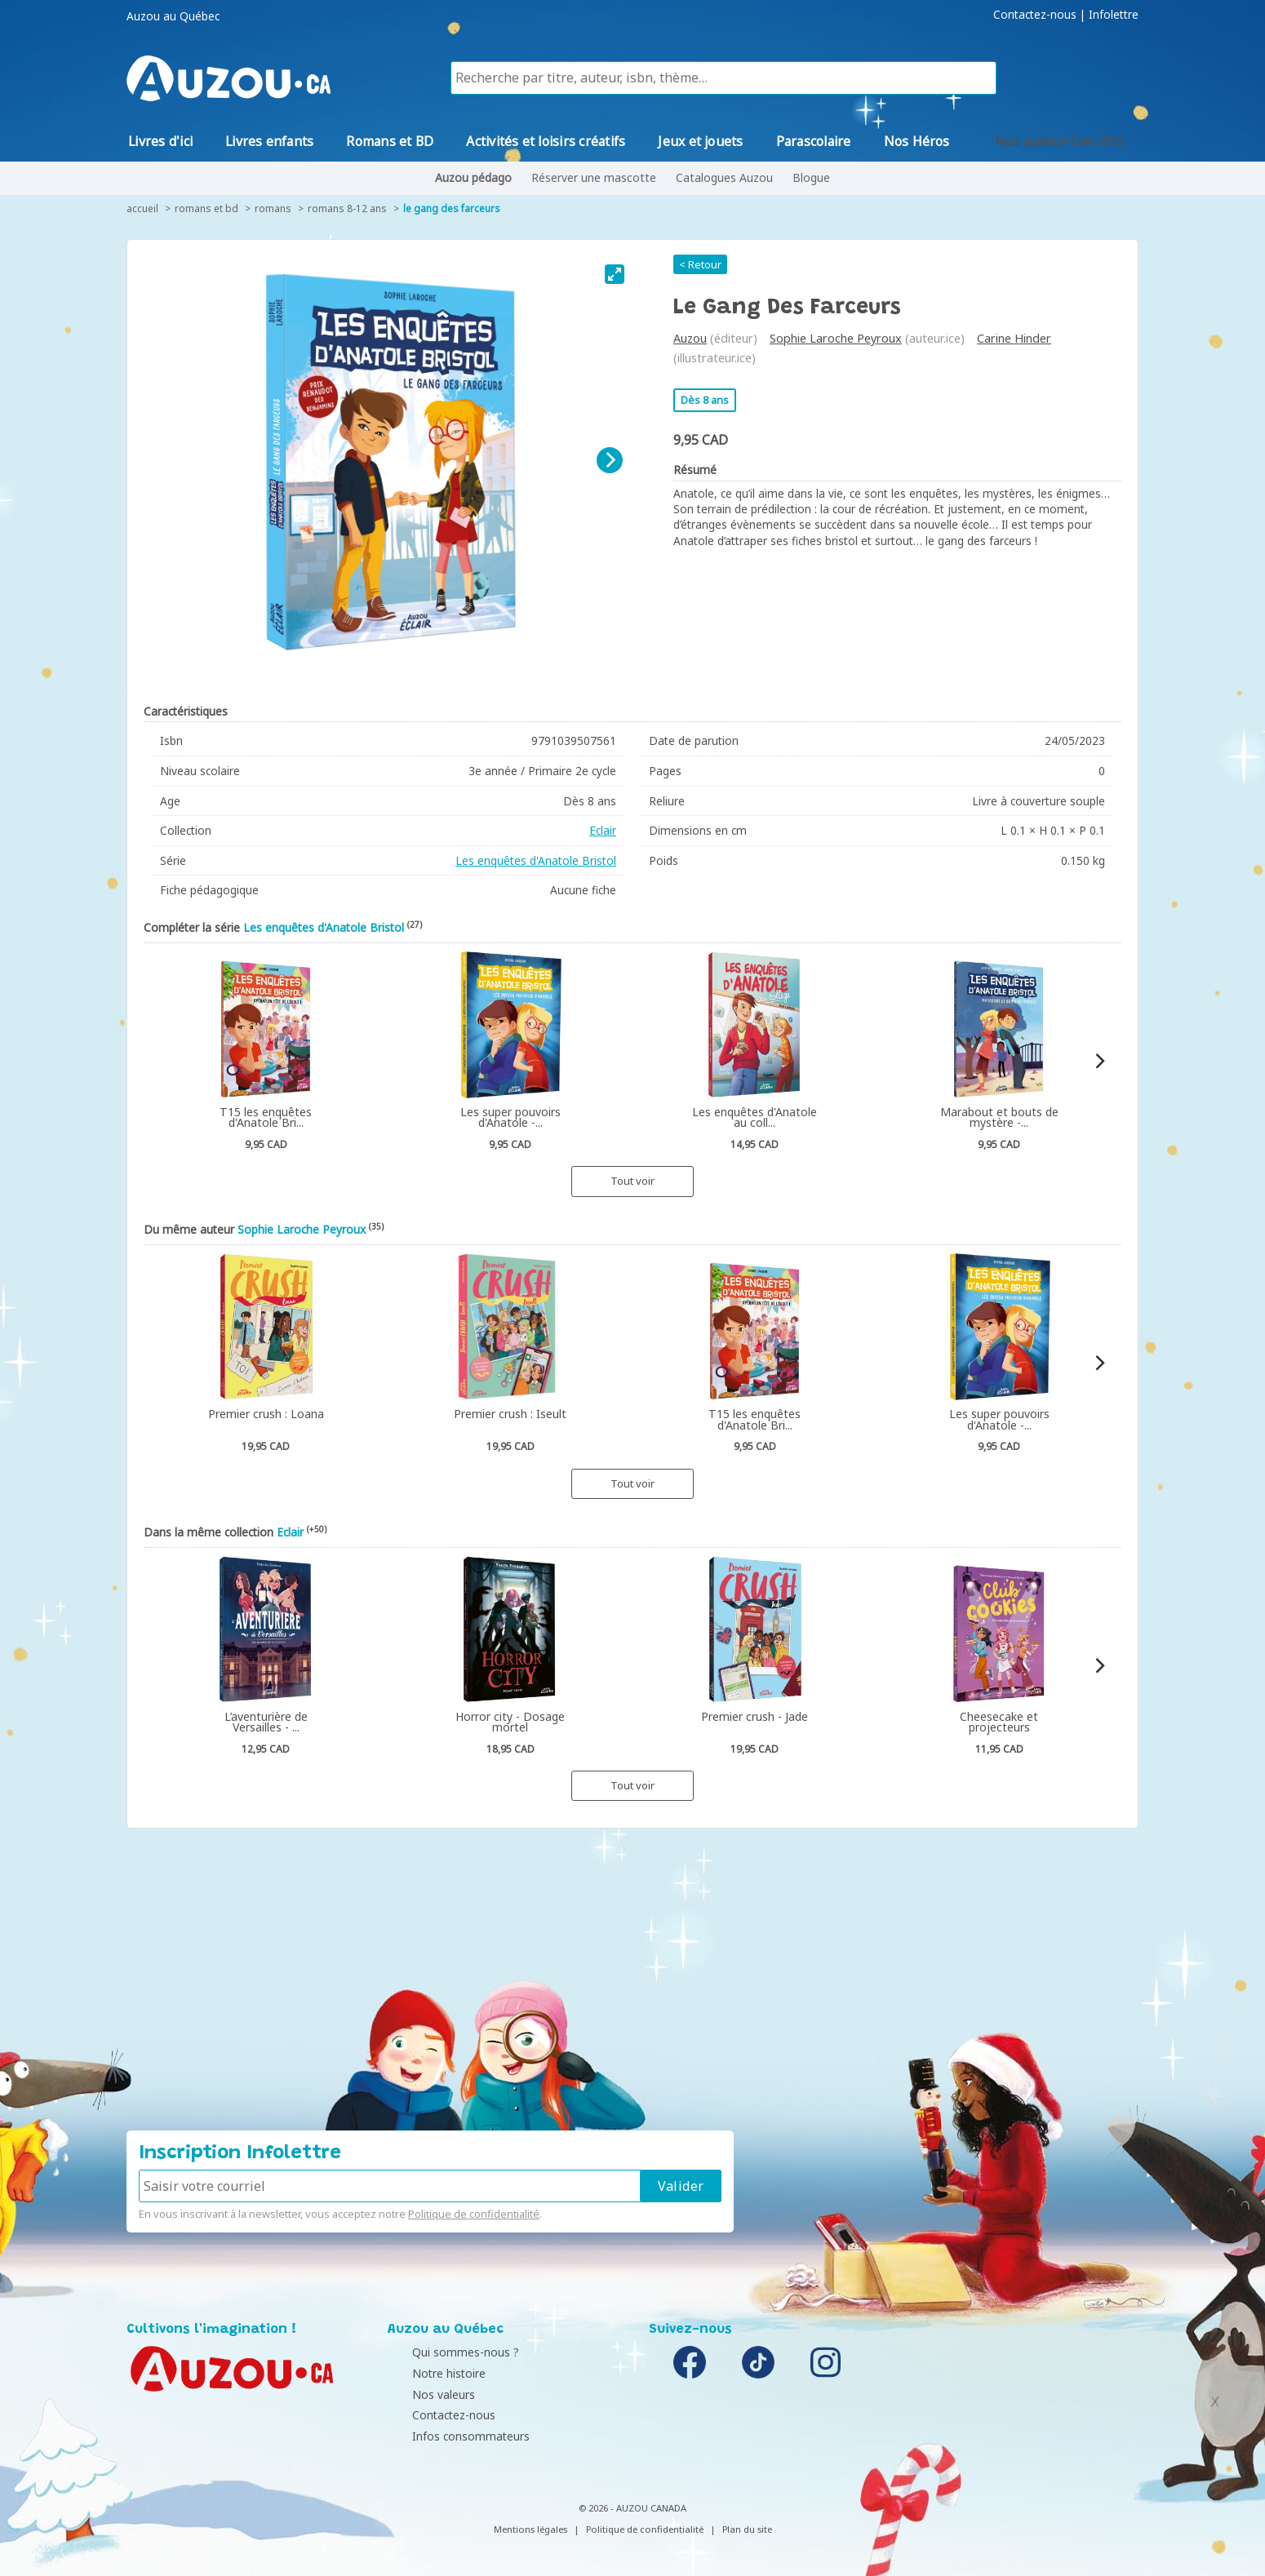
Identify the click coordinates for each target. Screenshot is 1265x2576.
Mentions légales (530, 2529)
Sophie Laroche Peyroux (836, 338)
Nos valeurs (423, 2394)
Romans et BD (206, 208)
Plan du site (747, 2529)
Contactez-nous (1034, 14)
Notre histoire (428, 2373)
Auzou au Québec (173, 16)
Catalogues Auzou (724, 177)
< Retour (700, 264)
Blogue (811, 177)
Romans (273, 208)
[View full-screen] (614, 274)
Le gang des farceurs (451, 208)
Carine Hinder (1014, 338)
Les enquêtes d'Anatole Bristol (535, 860)
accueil (142, 208)
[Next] (609, 460)
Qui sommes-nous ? (445, 2352)
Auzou (690, 338)
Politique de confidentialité (473, 2213)
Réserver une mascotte (593, 177)
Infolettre (1113, 14)
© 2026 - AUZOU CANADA (632, 2508)
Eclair (602, 830)
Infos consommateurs (450, 2436)
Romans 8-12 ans (347, 208)
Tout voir (632, 1180)
